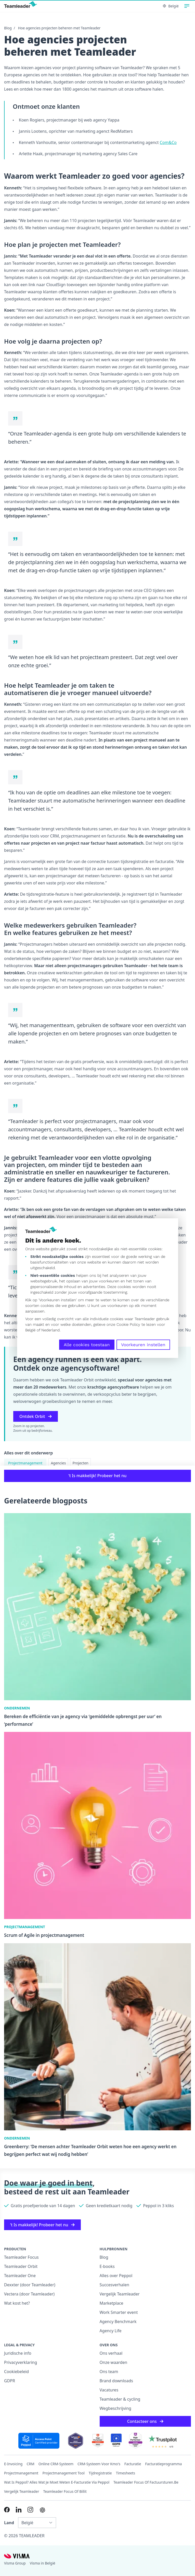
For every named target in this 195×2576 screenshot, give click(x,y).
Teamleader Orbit (20, 2266)
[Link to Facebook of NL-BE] (7, 2509)
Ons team (109, 2371)
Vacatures (109, 2390)
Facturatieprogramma (163, 2463)
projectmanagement (21, 2473)
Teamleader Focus (21, 2257)
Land (9, 2522)
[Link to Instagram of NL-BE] (30, 2509)
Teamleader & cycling (120, 2399)
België (30, 1330)
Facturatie (132, 2463)
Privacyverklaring (20, 2362)
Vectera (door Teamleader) (29, 2294)
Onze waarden (113, 2362)
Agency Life (111, 2331)
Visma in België (42, 2563)
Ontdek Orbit (35, 1416)
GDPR (9, 2381)
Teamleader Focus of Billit (64, 2491)
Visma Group (15, 2563)
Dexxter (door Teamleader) (29, 2285)
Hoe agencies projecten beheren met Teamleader (59, 28)
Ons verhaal (111, 2353)
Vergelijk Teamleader (120, 2294)
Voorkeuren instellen (143, 1344)
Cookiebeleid (16, 2371)
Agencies (58, 1463)
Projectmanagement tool (63, 2473)
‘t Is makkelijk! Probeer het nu (97, 1475)
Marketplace (111, 2303)
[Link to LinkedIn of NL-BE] (18, 2509)
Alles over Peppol (116, 2275)
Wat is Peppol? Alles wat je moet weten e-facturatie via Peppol (56, 2482)
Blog (8, 28)
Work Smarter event (119, 2312)
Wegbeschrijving (115, 2408)
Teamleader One (20, 2275)
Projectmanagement (25, 1463)
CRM (30, 2463)
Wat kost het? (17, 2303)
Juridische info (17, 2353)
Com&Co (168, 142)
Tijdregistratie (100, 2473)
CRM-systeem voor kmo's (98, 2463)
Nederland (50, 1330)
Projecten (80, 1463)
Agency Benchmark (118, 2321)
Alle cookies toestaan (87, 1344)
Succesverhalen (114, 2285)
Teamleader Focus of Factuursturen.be (145, 2482)
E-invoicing (13, 2463)
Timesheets (125, 2473)
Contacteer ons (145, 2421)
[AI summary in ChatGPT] (42, 2510)
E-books (107, 2266)
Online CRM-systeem (55, 2463)
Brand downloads (116, 2381)
